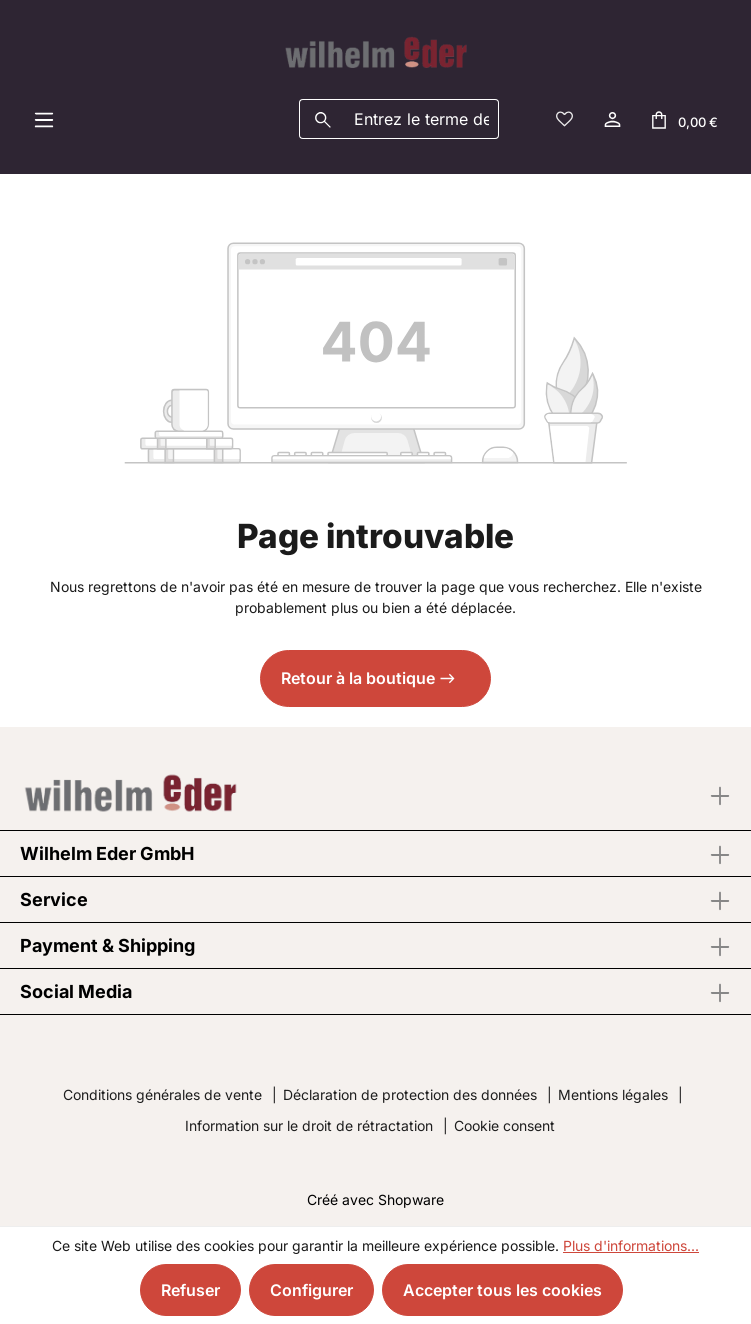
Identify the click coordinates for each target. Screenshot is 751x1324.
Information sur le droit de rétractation (309, 1125)
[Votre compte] (611, 119)
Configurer (311, 1290)
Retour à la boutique (358, 678)
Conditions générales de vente (162, 1094)
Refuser (190, 1290)
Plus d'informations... (631, 1245)
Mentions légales (613, 1094)
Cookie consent (504, 1125)
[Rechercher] (322, 119)
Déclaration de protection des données (410, 1094)
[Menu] (44, 119)
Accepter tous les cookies (502, 1290)
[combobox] (422, 119)
